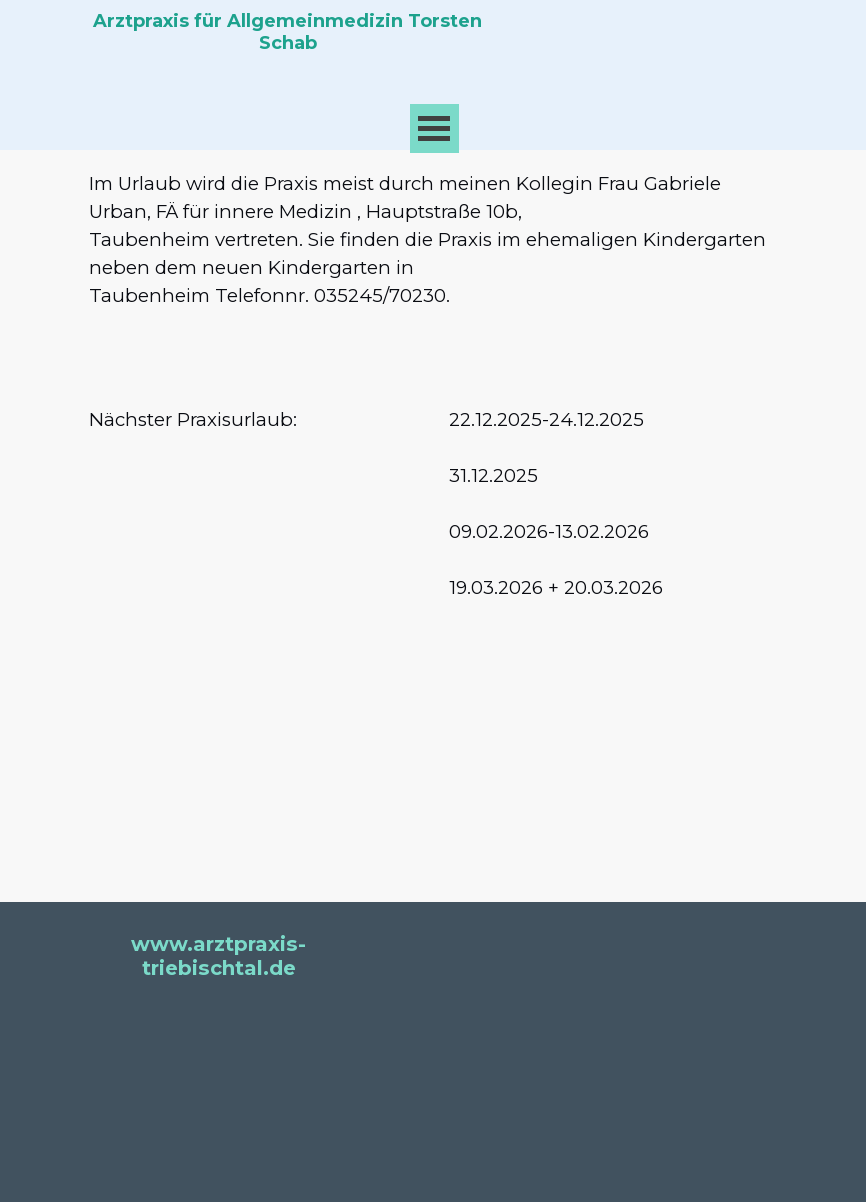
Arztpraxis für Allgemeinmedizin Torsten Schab (290, 32)
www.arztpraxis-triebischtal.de (218, 956)
